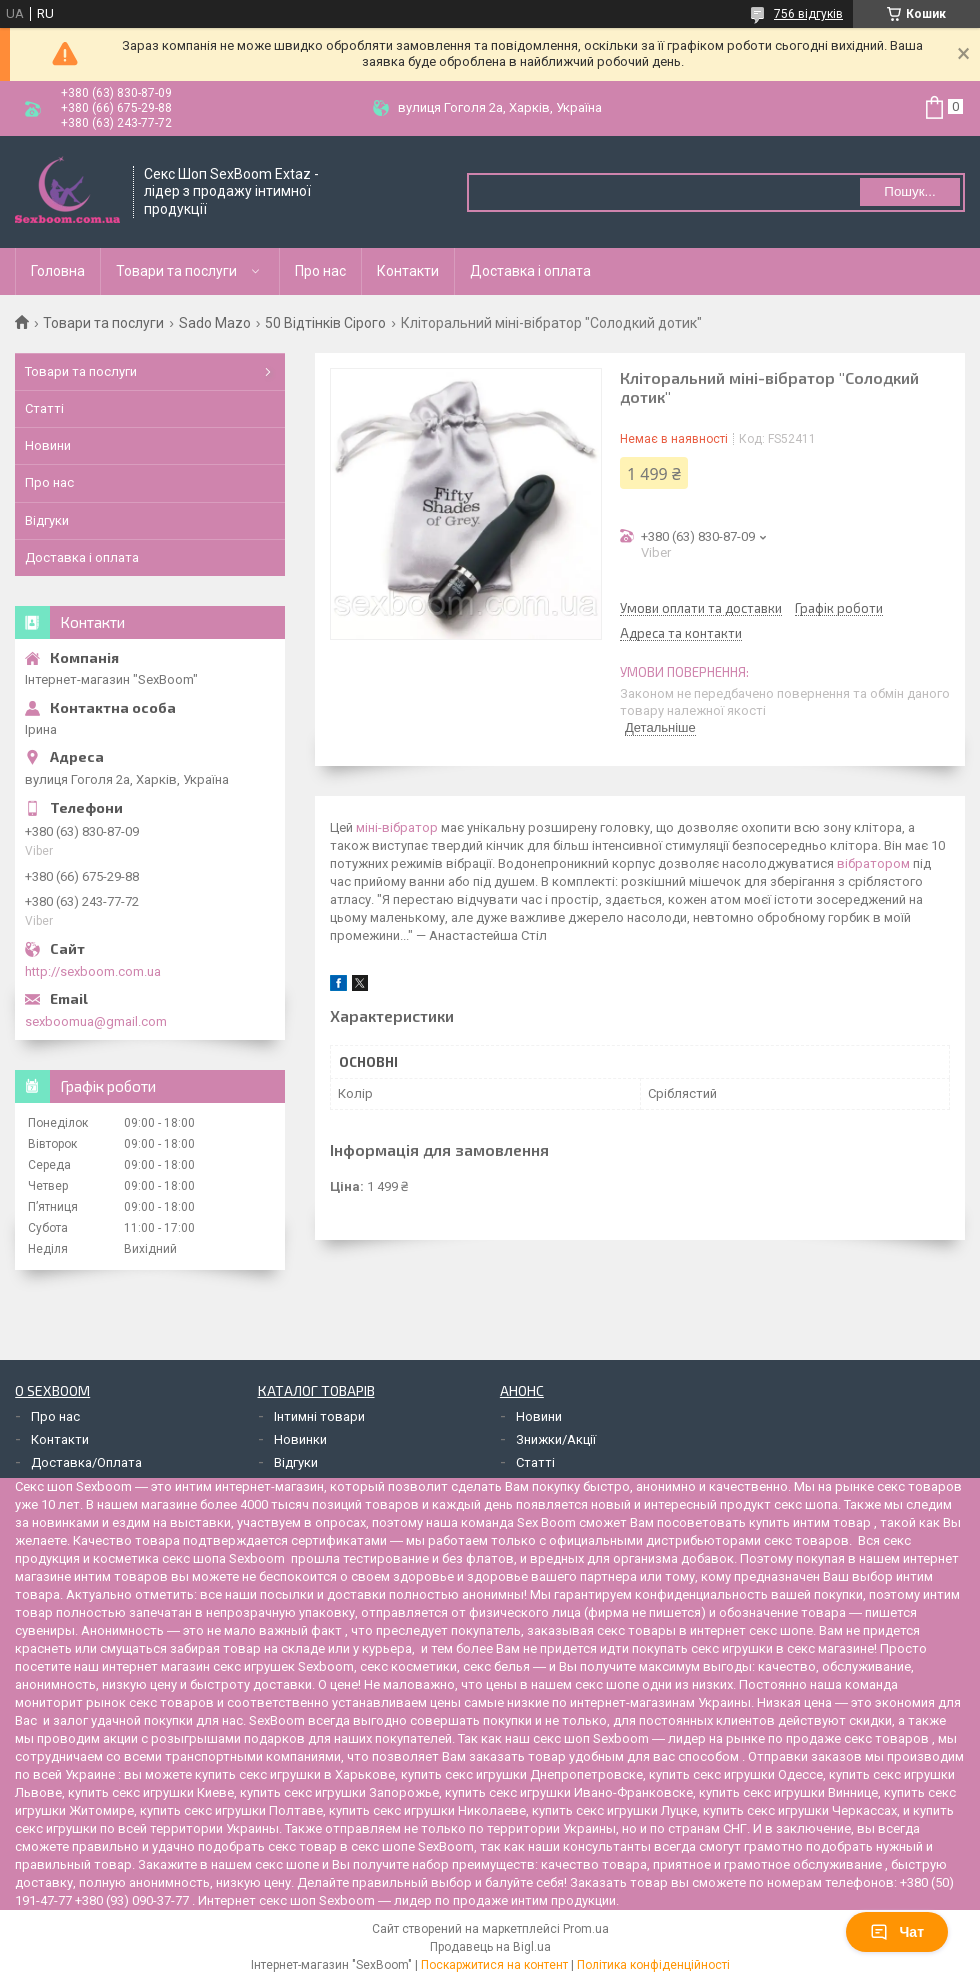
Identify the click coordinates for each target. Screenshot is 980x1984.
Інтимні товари (319, 1416)
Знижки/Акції (556, 1439)
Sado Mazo (215, 323)
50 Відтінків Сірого (325, 323)
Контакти (408, 271)
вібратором (873, 863)
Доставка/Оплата (86, 1462)
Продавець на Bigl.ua (490, 1947)
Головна (58, 271)
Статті (44, 408)
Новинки (300, 1439)
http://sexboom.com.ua (93, 971)
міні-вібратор (397, 827)
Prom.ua (586, 1929)
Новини (48, 445)
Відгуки (47, 520)
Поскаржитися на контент (494, 1965)
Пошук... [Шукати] (909, 191)
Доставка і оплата (530, 271)
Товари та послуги (176, 271)
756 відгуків (808, 14)
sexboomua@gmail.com (96, 1021)
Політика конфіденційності (653, 1965)
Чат (897, 1932)
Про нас (320, 271)
